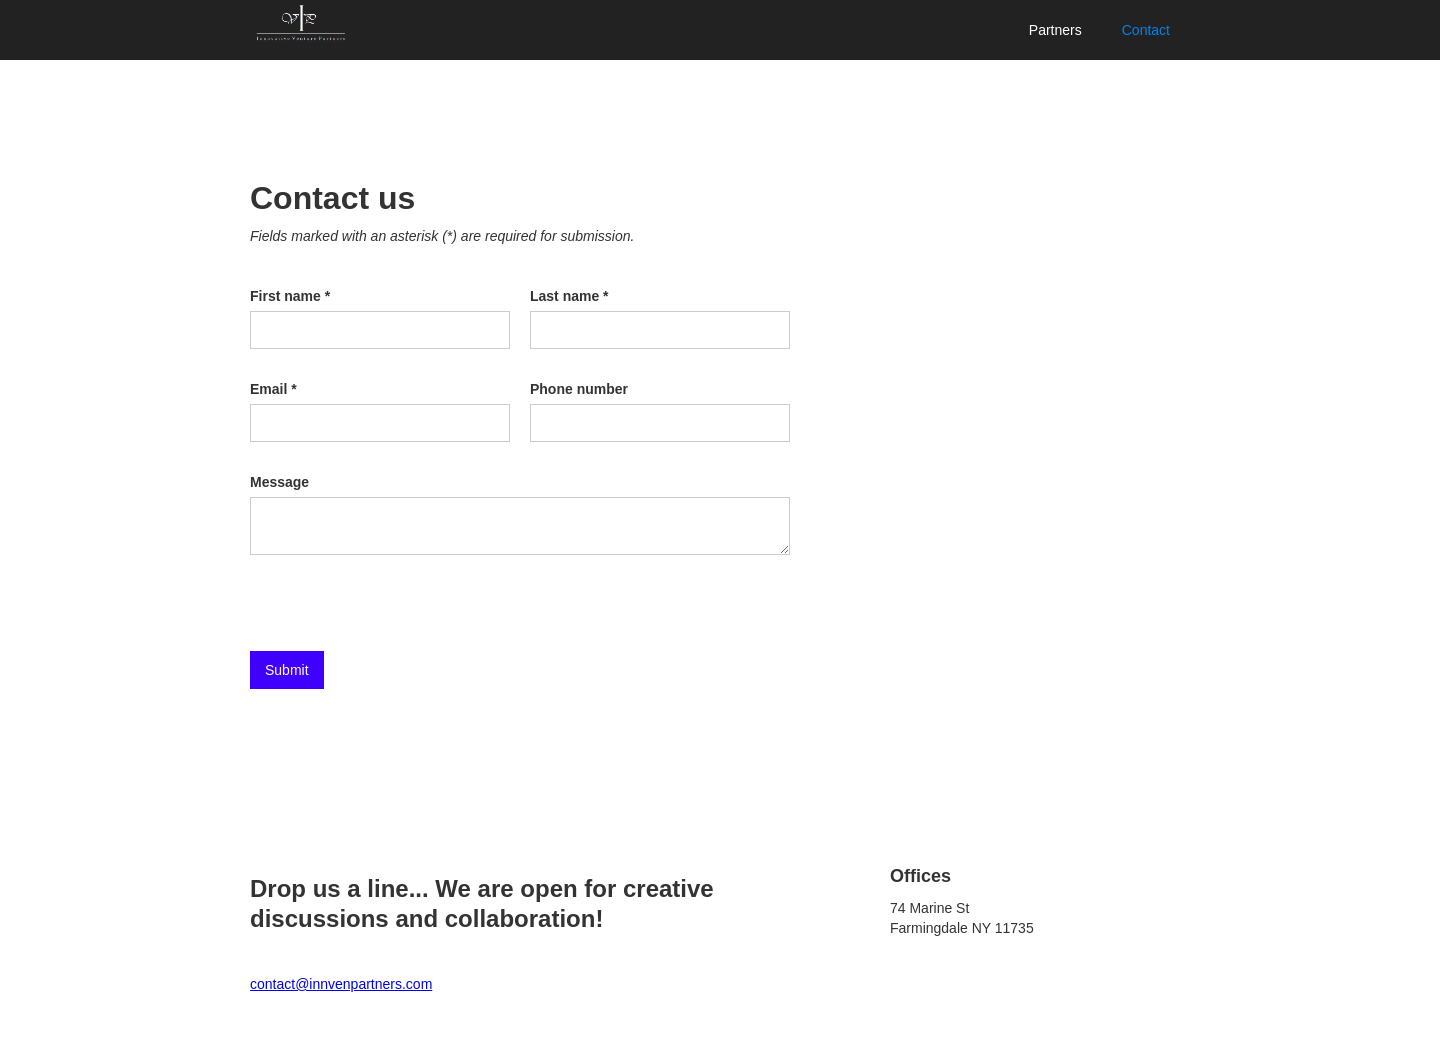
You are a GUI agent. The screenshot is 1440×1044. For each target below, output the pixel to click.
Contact (1146, 30)
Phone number (579, 389)
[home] (300, 23)
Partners (1055, 30)
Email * (273, 389)
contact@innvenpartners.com (341, 984)
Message (279, 482)
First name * (290, 296)
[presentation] (402, 604)
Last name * (569, 296)
